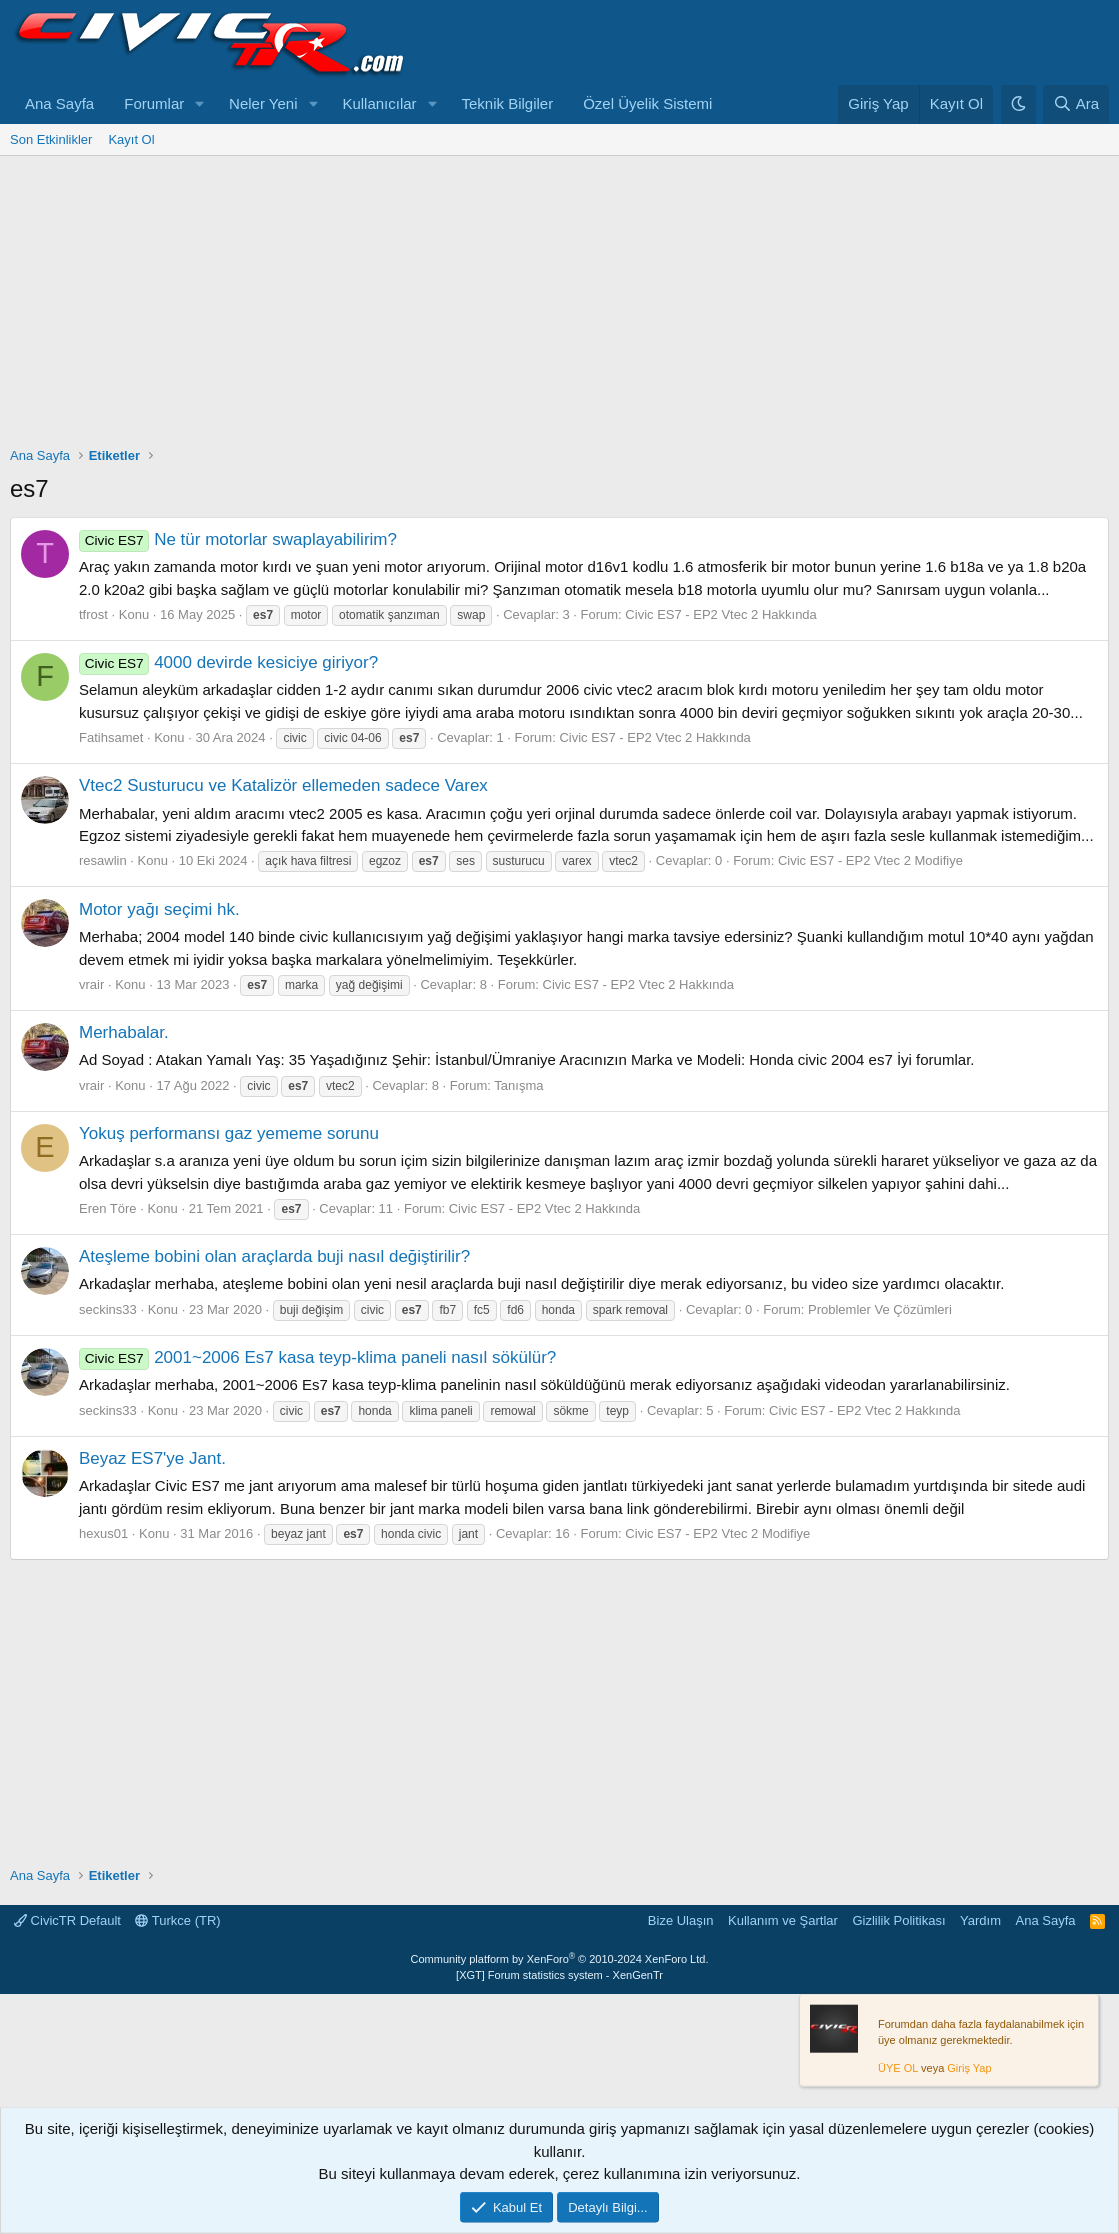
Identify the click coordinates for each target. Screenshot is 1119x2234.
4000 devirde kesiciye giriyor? (228, 662)
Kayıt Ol (131, 139)
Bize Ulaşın (681, 1920)
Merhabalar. (124, 1032)
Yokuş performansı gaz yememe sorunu (229, 1133)
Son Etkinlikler (51, 139)
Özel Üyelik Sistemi (647, 103)
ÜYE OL (898, 2068)
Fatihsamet (111, 737)
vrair (91, 984)
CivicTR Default (67, 1920)
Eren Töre (108, 1208)
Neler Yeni (263, 103)
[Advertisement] (559, 306)
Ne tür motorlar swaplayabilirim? (238, 539)
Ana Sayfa (59, 103)
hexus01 (103, 1533)
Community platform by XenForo (560, 1959)
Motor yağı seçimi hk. (159, 909)
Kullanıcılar (379, 103)
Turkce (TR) (177, 1920)
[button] (200, 104)
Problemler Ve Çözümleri (880, 1309)
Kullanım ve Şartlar (783, 1920)
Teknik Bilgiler (507, 103)
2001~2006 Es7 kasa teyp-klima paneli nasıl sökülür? (317, 1357)
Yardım (980, 1920)
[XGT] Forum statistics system (559, 1975)
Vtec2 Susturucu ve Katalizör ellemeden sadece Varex (283, 785)
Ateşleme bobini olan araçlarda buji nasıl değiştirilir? (274, 1256)
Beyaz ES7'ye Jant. (152, 1458)
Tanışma (518, 1085)
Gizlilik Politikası (898, 1920)
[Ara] (1076, 104)
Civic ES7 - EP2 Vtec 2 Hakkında (720, 614)
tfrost (93, 614)
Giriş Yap (969, 2068)
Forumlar (154, 103)
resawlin (103, 860)
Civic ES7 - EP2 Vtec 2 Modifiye (870, 860)
